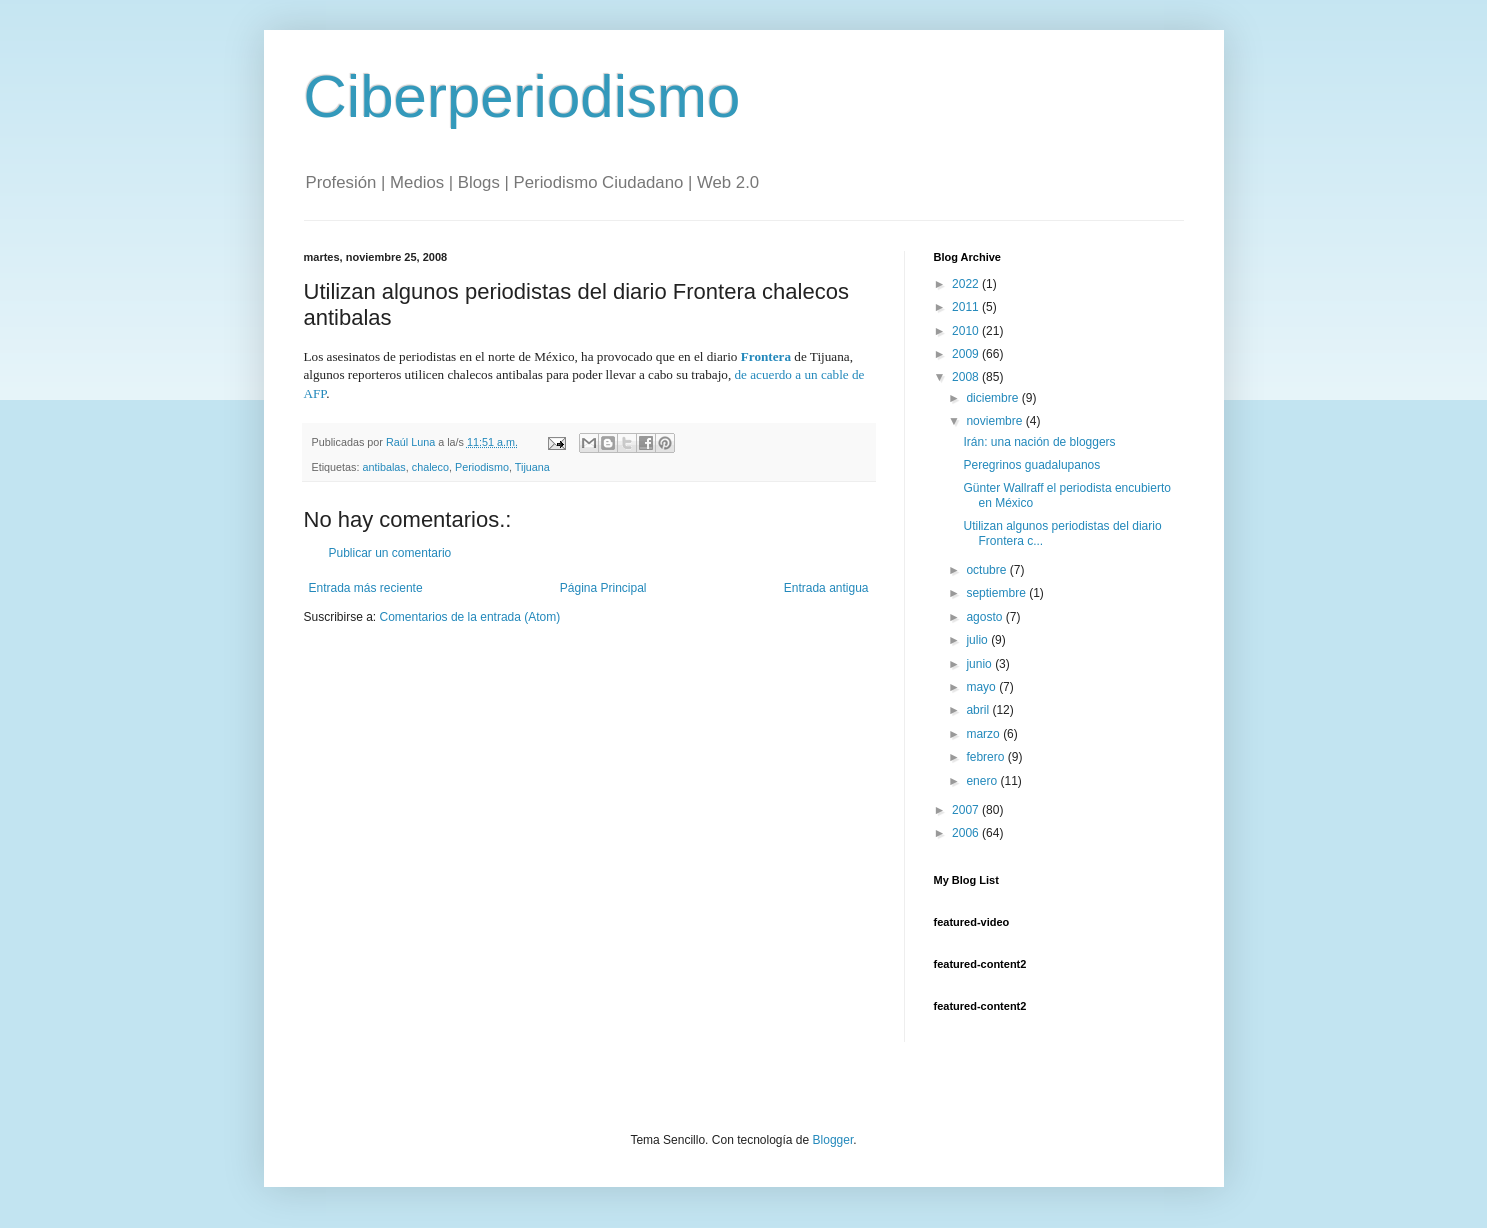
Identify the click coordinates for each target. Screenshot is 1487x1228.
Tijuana (532, 467)
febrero (986, 757)
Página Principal (603, 588)
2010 (967, 331)
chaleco (430, 467)
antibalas (384, 467)
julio (978, 640)
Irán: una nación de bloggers (1039, 442)
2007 (967, 810)
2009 (967, 354)
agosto (985, 617)
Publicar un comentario (390, 553)
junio (980, 664)
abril (979, 710)
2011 (967, 307)
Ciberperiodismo (522, 96)
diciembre (993, 398)
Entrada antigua (826, 588)
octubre (987, 570)
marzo (984, 734)
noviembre (995, 421)
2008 (967, 377)
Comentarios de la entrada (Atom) (470, 617)
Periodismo (482, 467)
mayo (982, 687)
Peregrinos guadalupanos (1031, 465)
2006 (967, 833)
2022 (967, 284)
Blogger (833, 1140)
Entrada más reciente (366, 588)
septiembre (997, 593)
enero (983, 781)
